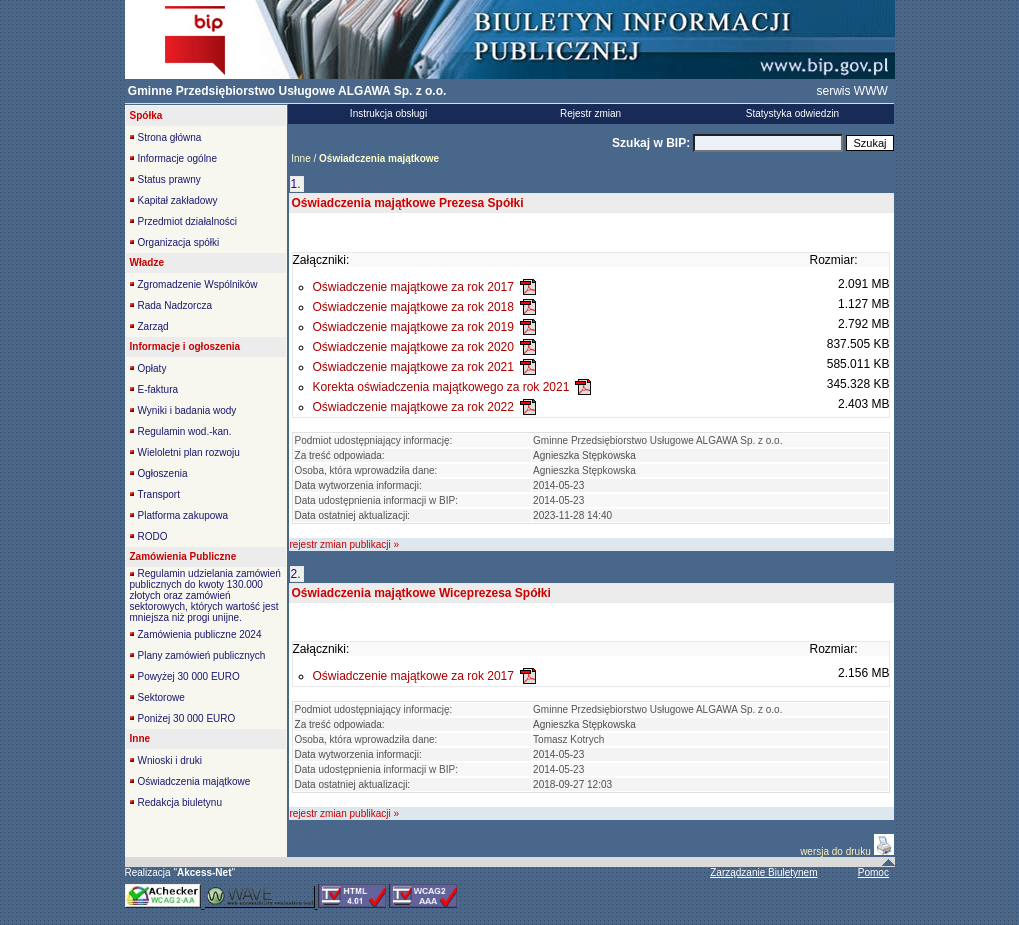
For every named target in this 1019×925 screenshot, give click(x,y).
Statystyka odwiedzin (792, 113)
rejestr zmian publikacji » (345, 544)
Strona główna (170, 137)
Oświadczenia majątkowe (194, 781)
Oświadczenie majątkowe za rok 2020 (413, 347)
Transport (159, 494)
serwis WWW (852, 91)
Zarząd (153, 326)
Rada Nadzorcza (175, 305)
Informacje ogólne (178, 158)
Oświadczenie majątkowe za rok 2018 (413, 307)
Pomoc (873, 872)
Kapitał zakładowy (178, 200)
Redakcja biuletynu (180, 802)
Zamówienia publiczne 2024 (200, 634)
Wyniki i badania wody (187, 410)
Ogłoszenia (163, 473)
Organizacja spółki (179, 242)
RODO (153, 536)
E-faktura (158, 389)
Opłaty (152, 368)
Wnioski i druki (170, 760)
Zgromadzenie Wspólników (198, 284)
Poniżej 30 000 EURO (187, 718)
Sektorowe (161, 697)
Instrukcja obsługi (388, 113)
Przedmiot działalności (188, 221)
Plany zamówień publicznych (202, 655)
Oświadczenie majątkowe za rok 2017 (413, 287)
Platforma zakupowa (183, 515)
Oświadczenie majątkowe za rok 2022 (413, 407)
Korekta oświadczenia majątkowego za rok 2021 (441, 387)
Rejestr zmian (590, 113)
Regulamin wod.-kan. (185, 431)
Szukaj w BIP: (652, 143)
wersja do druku (836, 851)
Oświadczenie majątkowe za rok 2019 (413, 327)
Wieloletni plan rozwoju (189, 452)
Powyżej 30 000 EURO (189, 676)
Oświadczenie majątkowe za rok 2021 (413, 367)
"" (204, 872)
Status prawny (169, 179)
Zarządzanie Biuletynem (763, 872)
